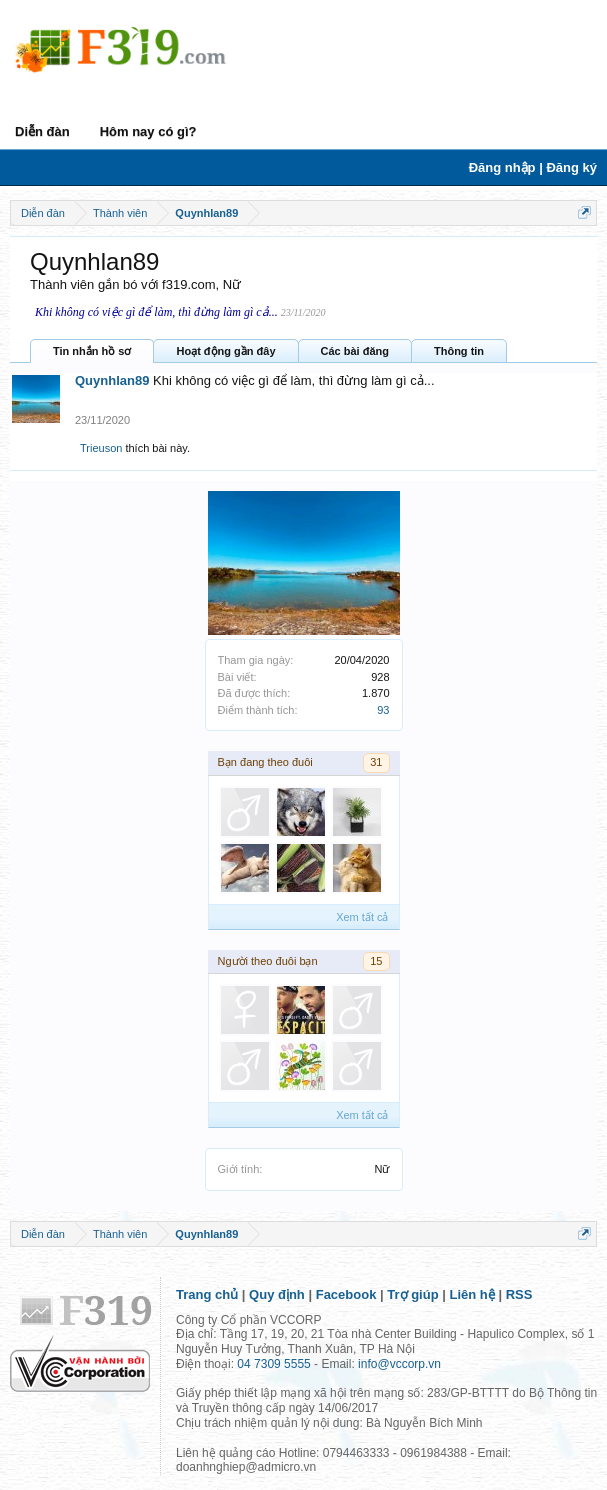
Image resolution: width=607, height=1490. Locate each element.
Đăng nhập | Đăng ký (533, 167)
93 (383, 710)
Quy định (277, 1294)
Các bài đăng (355, 351)
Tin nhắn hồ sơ (92, 351)
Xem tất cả (362, 917)
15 (376, 961)
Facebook (346, 1294)
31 (376, 762)
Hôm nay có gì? (148, 131)
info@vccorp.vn (399, 1364)
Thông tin (459, 351)
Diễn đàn (42, 131)
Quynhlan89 (112, 380)
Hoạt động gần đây (225, 351)
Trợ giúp (412, 1294)
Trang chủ (207, 1294)
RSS (519, 1294)
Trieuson (101, 448)
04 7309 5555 (273, 1364)
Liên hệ (472, 1294)
